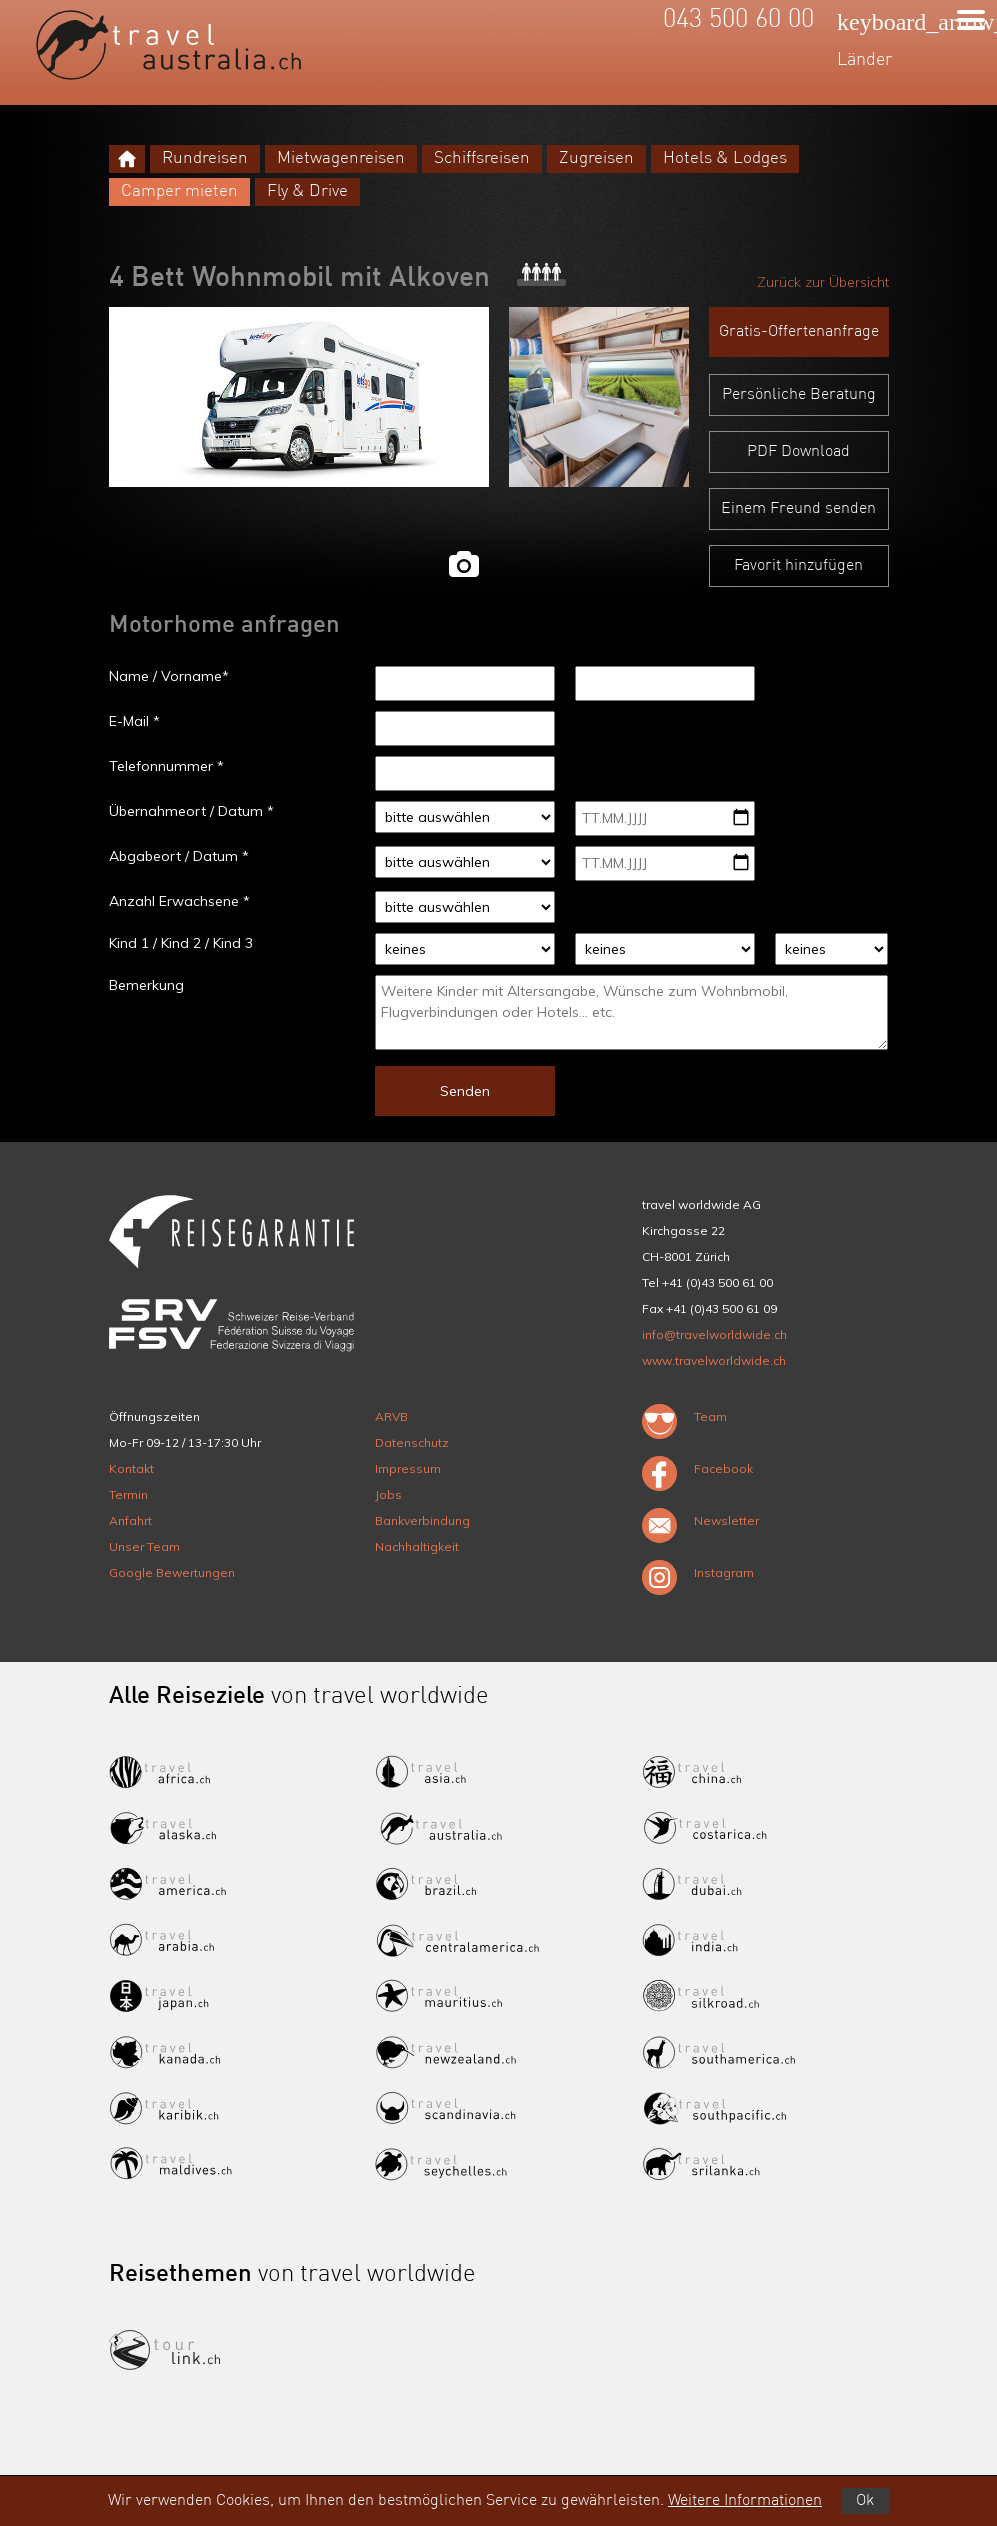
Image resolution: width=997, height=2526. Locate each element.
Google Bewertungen (172, 1572)
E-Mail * (134, 721)
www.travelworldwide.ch (714, 1360)
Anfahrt (130, 1520)
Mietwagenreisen (341, 158)
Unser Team (144, 1546)
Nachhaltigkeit (417, 1546)
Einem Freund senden (798, 509)
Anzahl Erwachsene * (179, 901)
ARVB (391, 1416)
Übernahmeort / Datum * (191, 811)
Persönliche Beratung (799, 395)
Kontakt (131, 1468)
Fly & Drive (307, 191)
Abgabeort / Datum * (179, 856)
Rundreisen (205, 158)
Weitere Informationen (745, 2501)
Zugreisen (596, 158)
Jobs (388, 1494)
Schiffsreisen (482, 158)
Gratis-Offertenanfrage (799, 332)
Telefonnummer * (166, 766)
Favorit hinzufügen (798, 566)
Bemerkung (146, 985)
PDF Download (798, 452)
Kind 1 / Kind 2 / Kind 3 (181, 943)
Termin (128, 1494)
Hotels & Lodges (725, 158)
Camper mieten (179, 191)
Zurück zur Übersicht (823, 282)
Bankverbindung (422, 1520)
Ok (865, 2501)
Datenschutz (412, 1442)
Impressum (408, 1468)
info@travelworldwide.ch (714, 1334)
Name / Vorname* (169, 676)
